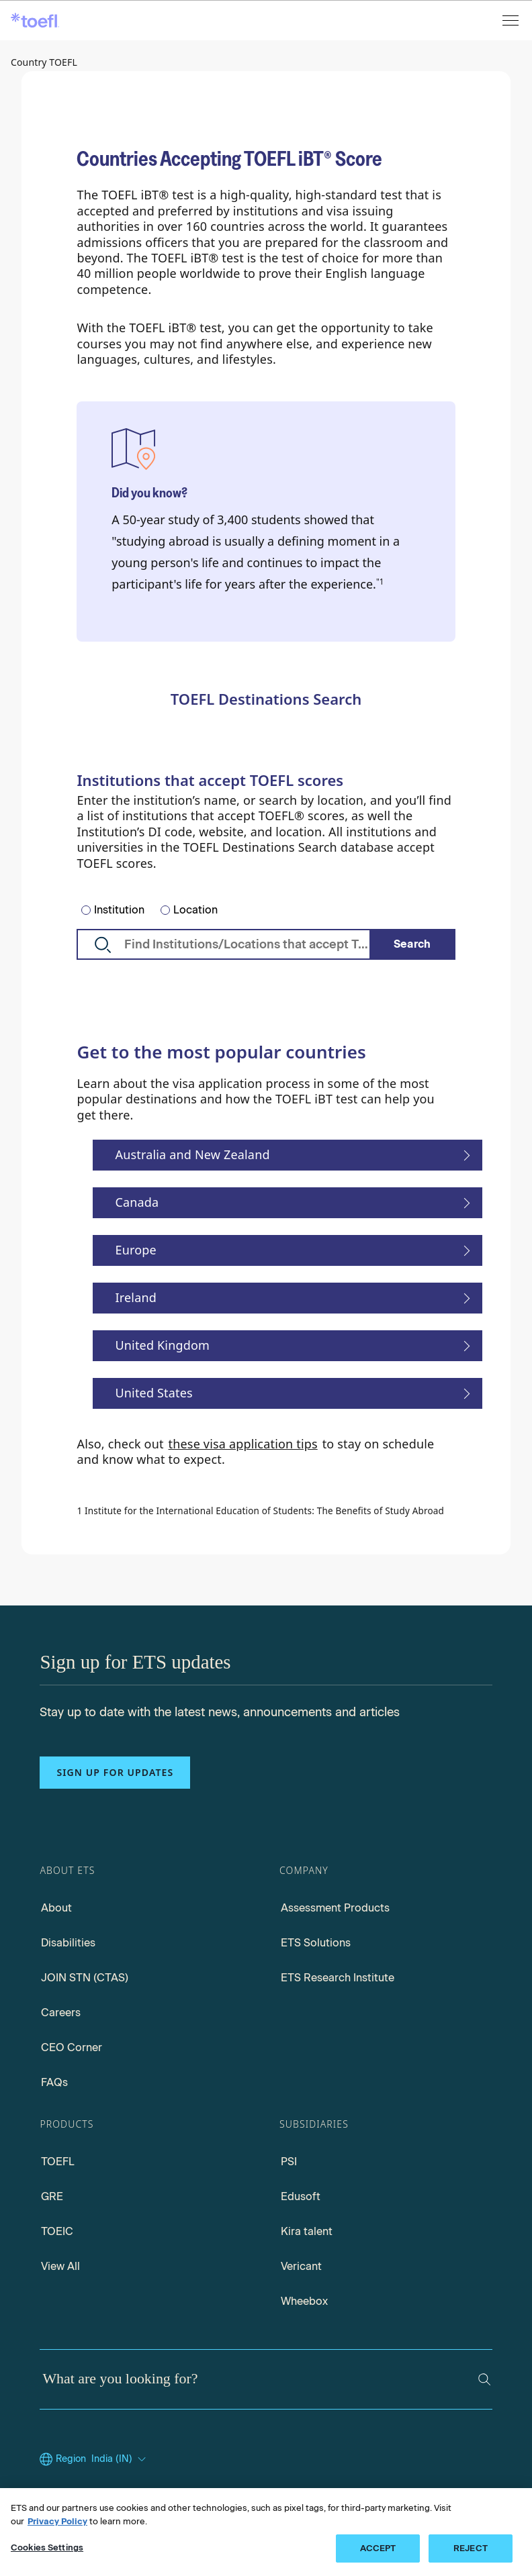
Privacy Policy (57, 2521)
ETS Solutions (316, 1942)
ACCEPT (378, 2548)
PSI (289, 2161)
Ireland (136, 1297)
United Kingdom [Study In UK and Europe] (162, 1345)
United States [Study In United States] (153, 1393)
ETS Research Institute (337, 1977)
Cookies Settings (47, 2547)
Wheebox (304, 2301)
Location (195, 909)
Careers (61, 2012)
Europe (135, 1250)
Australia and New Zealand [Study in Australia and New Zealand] (192, 1154)
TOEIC (57, 2231)
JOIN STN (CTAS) (84, 1977)
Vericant (301, 2266)
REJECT (470, 2548)
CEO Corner (71, 2047)
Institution (119, 909)
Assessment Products (335, 1907)
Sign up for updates (114, 1772)
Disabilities (68, 1942)
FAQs (54, 2082)
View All (60, 2266)
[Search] (412, 944)
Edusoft (300, 2196)
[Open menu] (511, 20)
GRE (52, 2196)
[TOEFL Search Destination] (266, 944)
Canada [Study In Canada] (137, 1202)
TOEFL (58, 2161)
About (56, 1907)
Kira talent (306, 2231)
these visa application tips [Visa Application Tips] (243, 1444)
